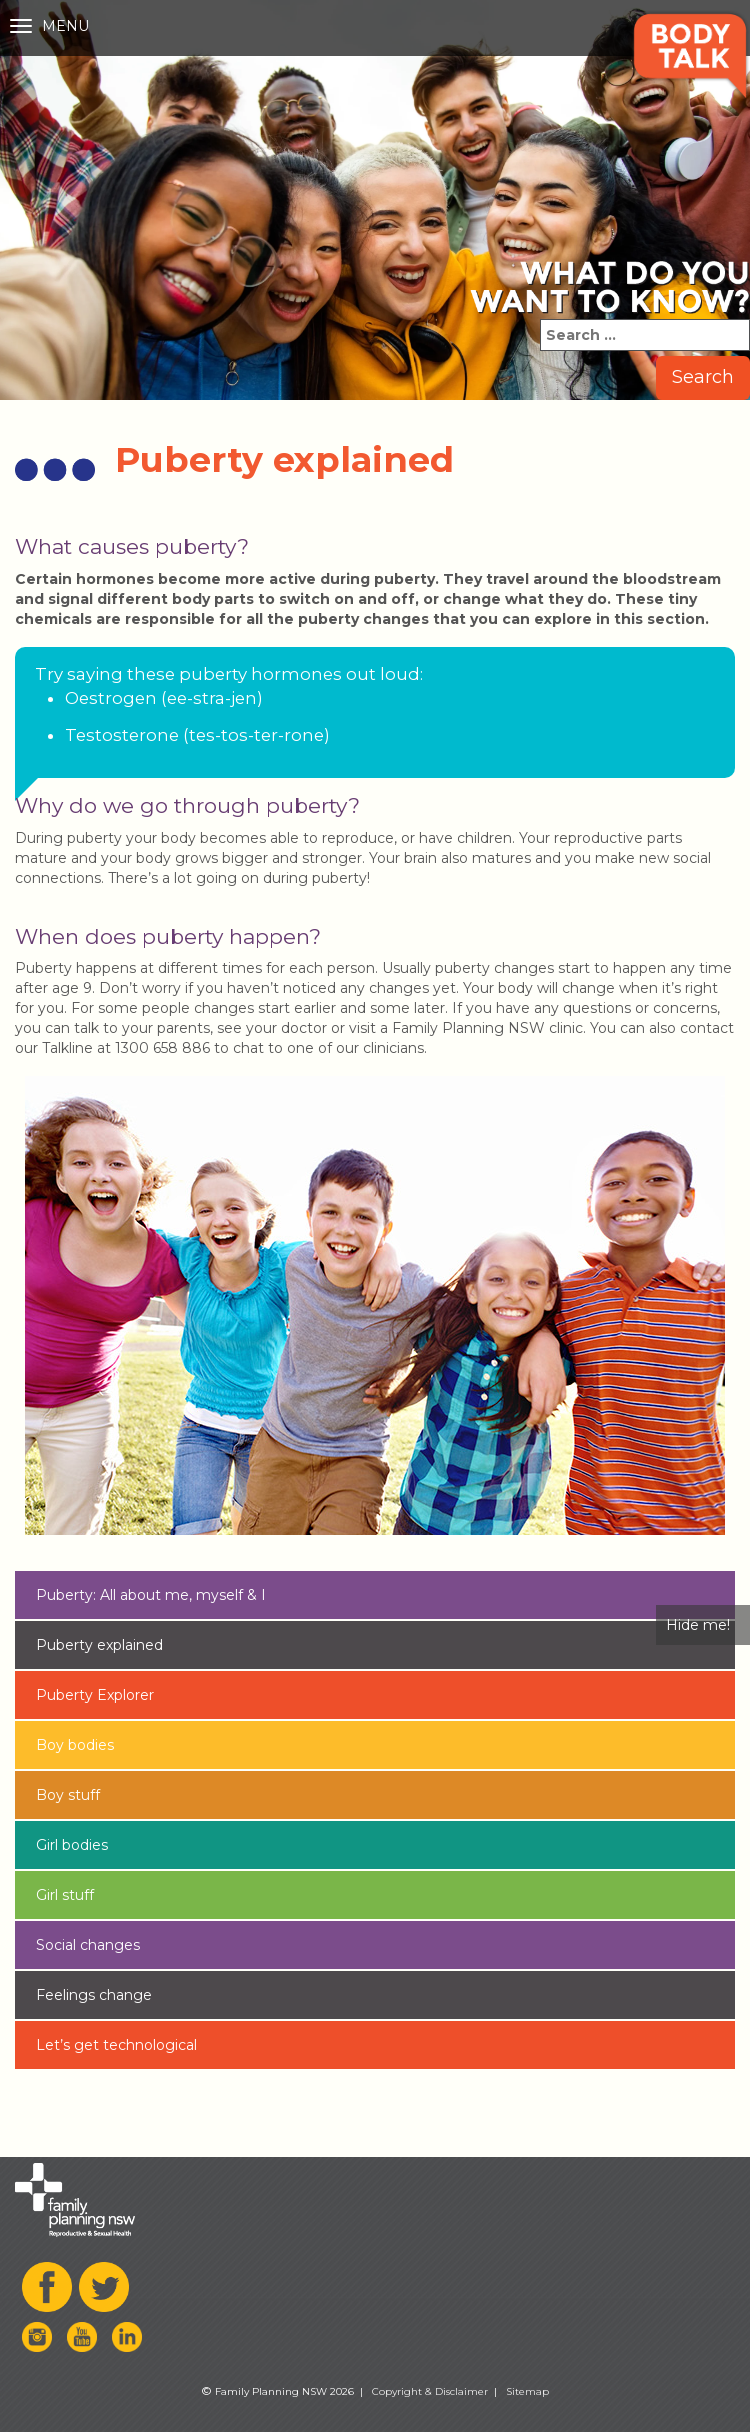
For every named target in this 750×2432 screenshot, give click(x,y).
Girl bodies (72, 1845)
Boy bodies (75, 1745)
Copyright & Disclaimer (430, 2391)
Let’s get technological (116, 2045)
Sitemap (527, 2391)
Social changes (88, 1945)
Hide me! (698, 1625)
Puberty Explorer (95, 1695)
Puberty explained (99, 1645)
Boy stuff (68, 1795)
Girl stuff (65, 1895)
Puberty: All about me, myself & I (151, 1595)
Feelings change (94, 1995)
